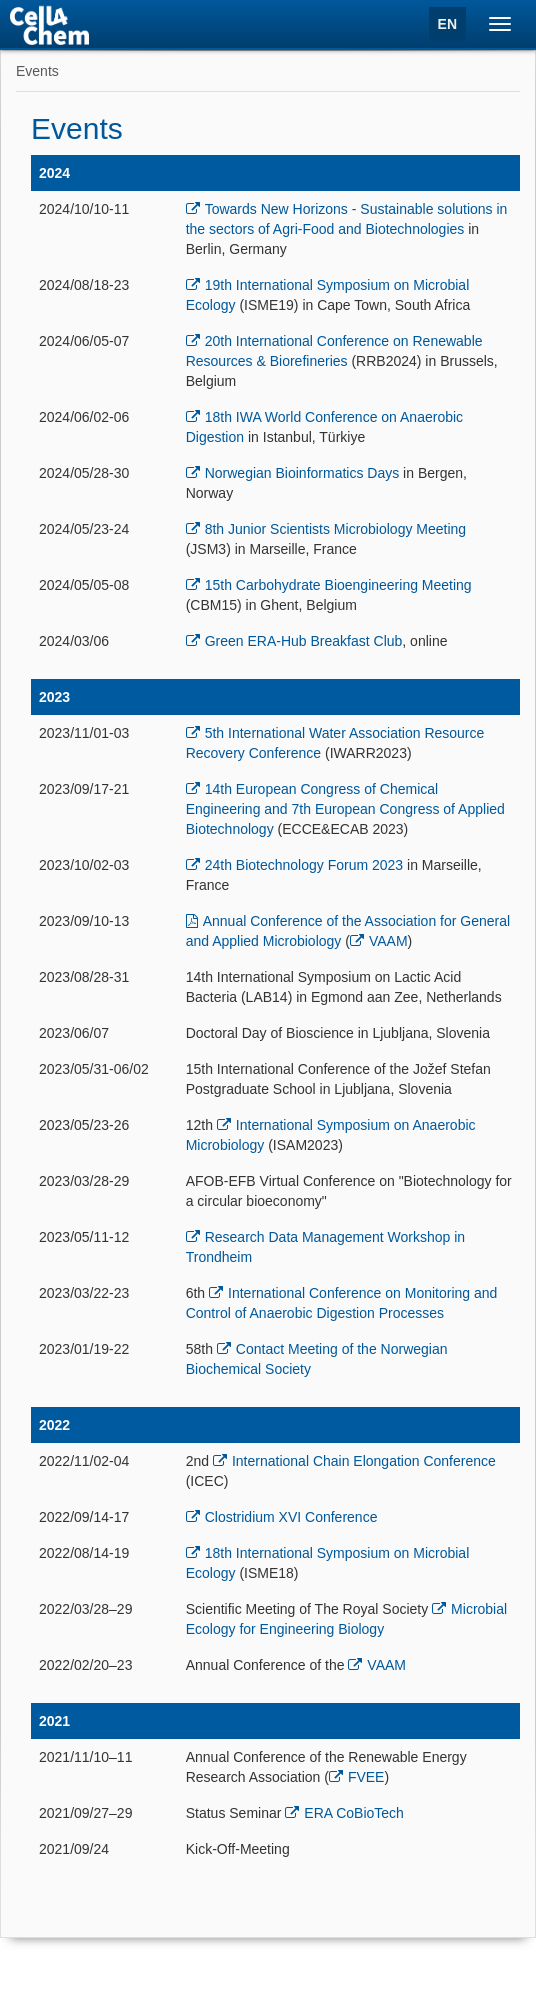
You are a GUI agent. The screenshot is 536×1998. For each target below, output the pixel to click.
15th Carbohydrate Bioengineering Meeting (338, 585)
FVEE (366, 1777)
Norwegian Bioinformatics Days (302, 473)
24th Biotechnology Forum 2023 (304, 865)
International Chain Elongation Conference (364, 1461)
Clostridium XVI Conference (291, 1517)
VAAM (388, 941)
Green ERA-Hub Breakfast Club (304, 641)
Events (37, 71)
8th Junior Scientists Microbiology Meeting (335, 529)
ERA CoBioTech (354, 1813)
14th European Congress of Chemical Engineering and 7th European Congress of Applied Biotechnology (345, 809)
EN (447, 24)
